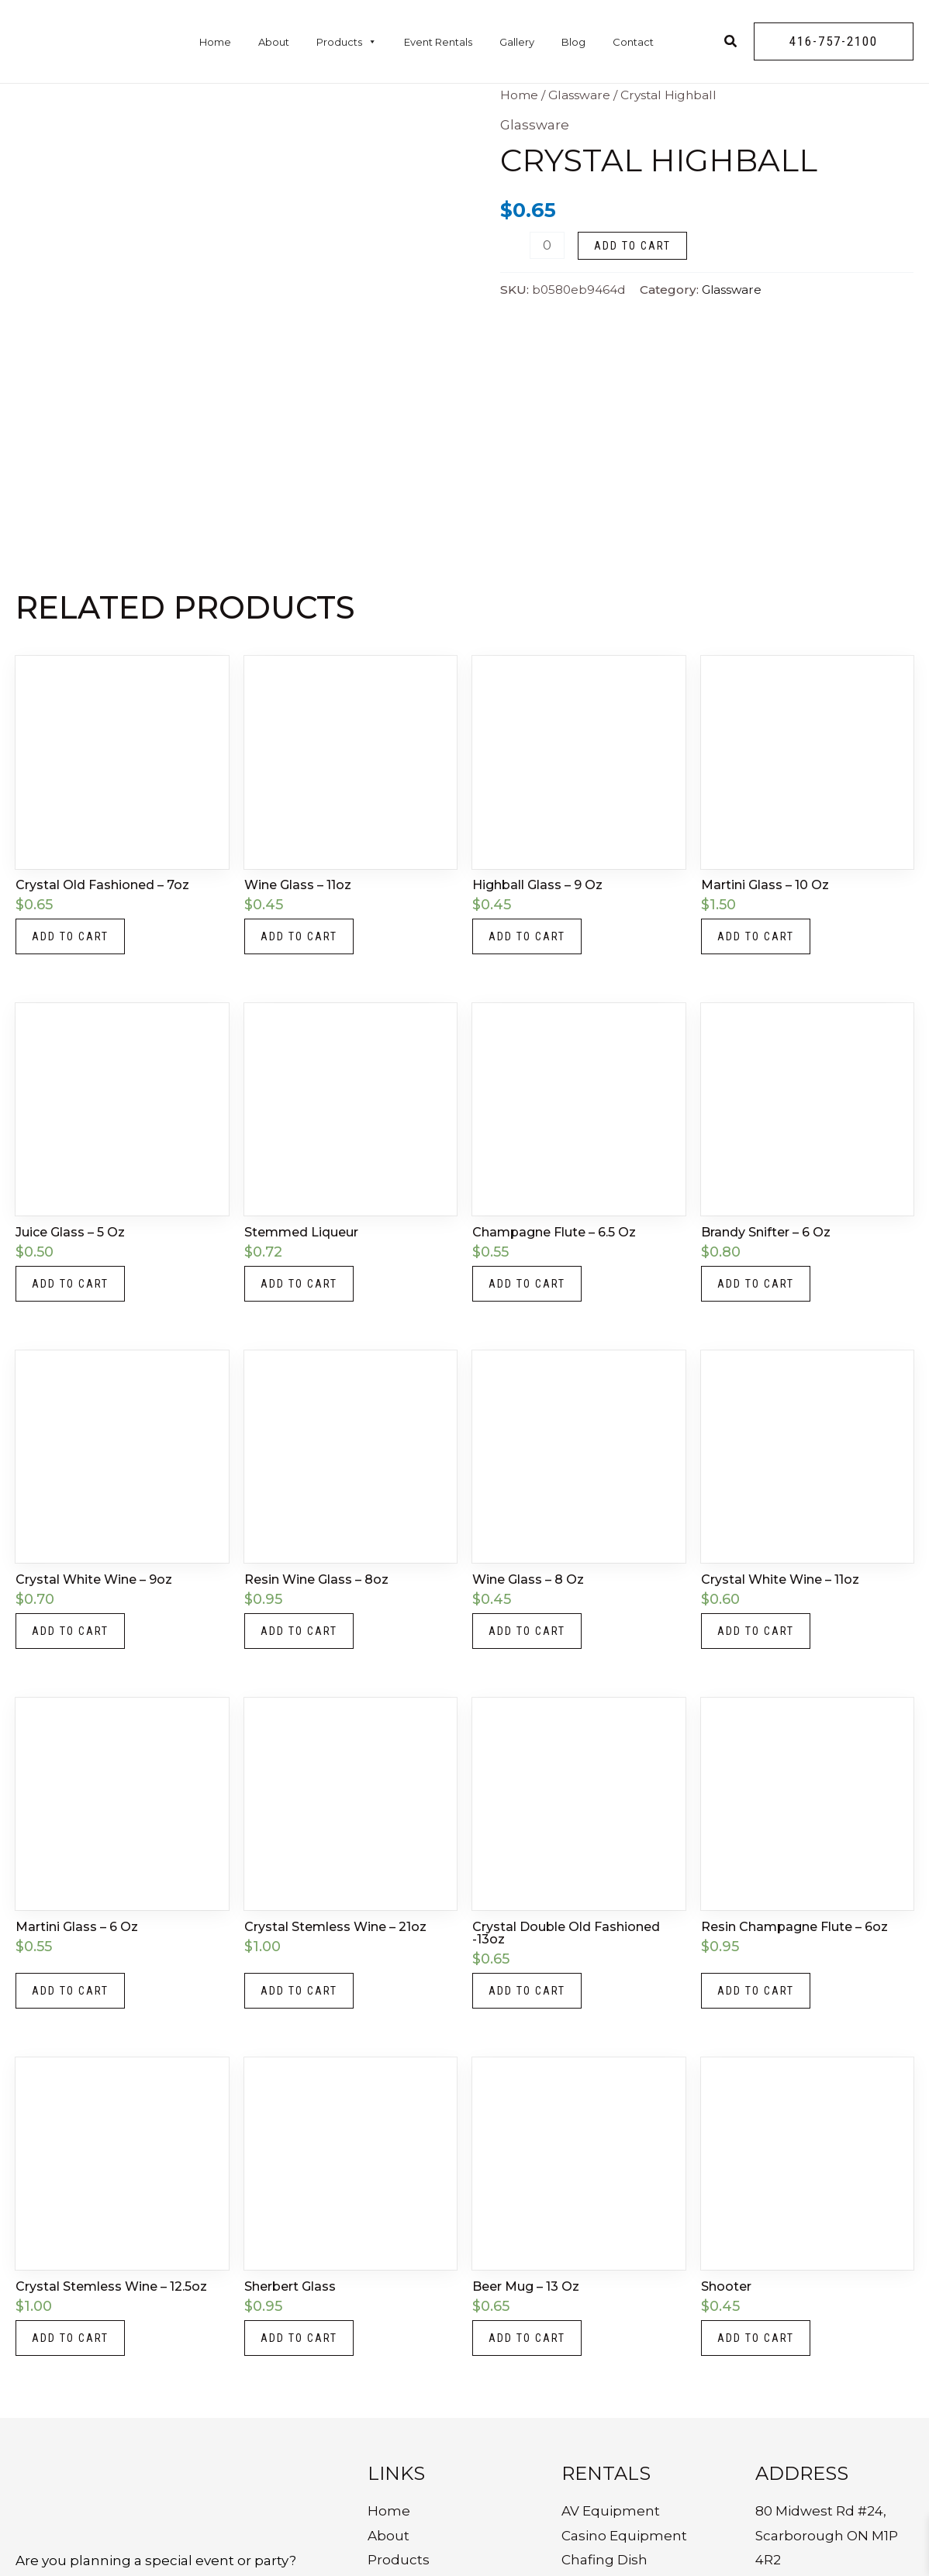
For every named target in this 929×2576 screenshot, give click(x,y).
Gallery (516, 42)
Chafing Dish (604, 2559)
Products (346, 41)
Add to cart (632, 246)
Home (215, 42)
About (273, 42)
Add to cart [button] (70, 936)
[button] (833, 41)
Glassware (579, 95)
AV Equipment (610, 2511)
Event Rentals (438, 42)
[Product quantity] (547, 245)
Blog (573, 42)
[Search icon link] (731, 43)
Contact (633, 42)
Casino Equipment (624, 2535)
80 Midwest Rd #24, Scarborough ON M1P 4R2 (826, 2535)
